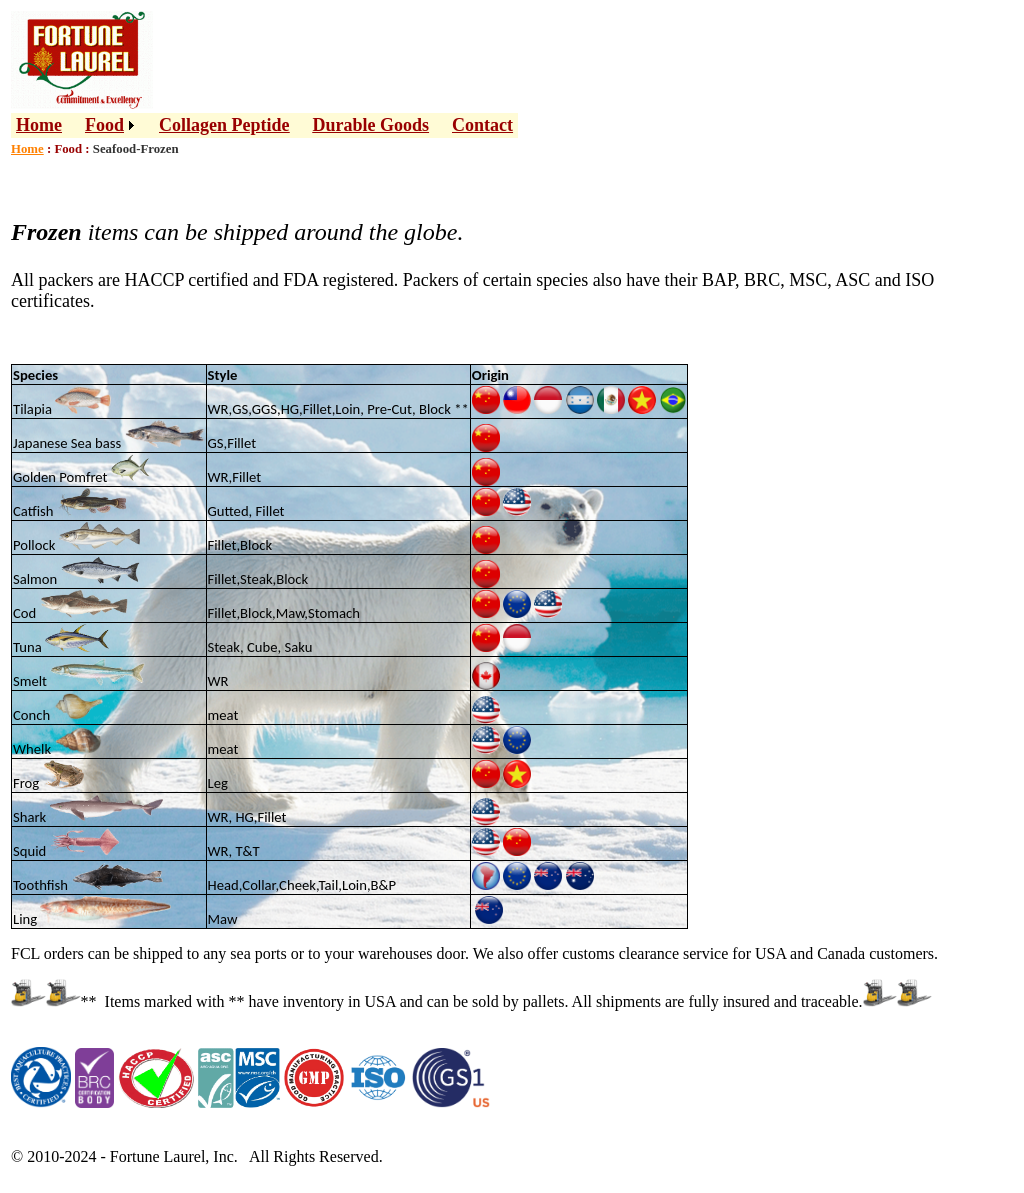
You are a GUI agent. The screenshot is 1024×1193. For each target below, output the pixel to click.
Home (39, 125)
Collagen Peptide (224, 125)
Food (104, 125)
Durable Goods (371, 125)
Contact (482, 125)
